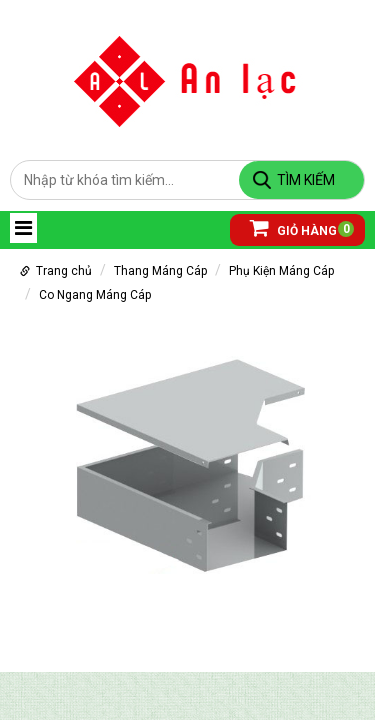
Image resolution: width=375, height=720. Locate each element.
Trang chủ (64, 271)
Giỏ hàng (293, 227)
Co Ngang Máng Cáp (95, 295)
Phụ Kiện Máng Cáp (281, 271)
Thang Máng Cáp (160, 271)
